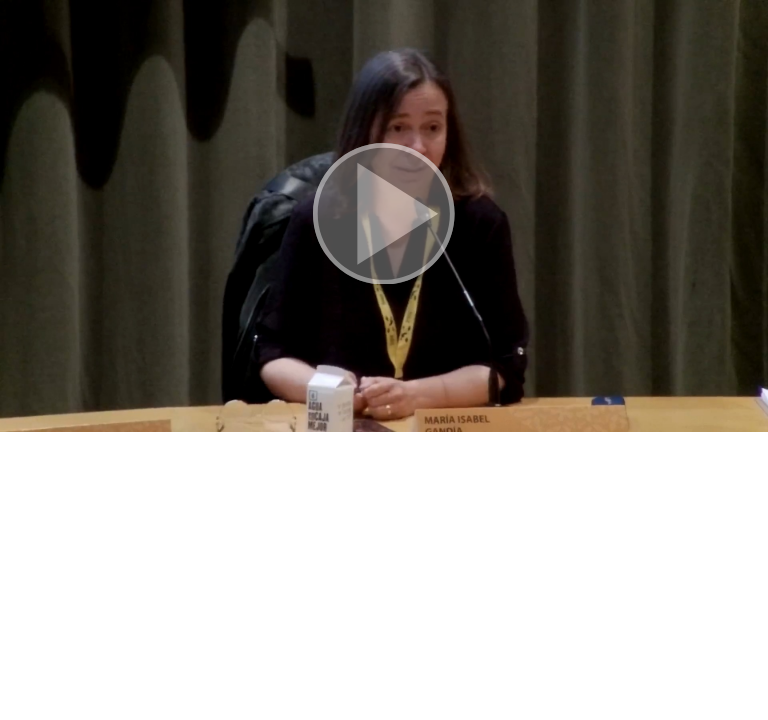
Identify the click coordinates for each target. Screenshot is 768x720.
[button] (384, 216)
